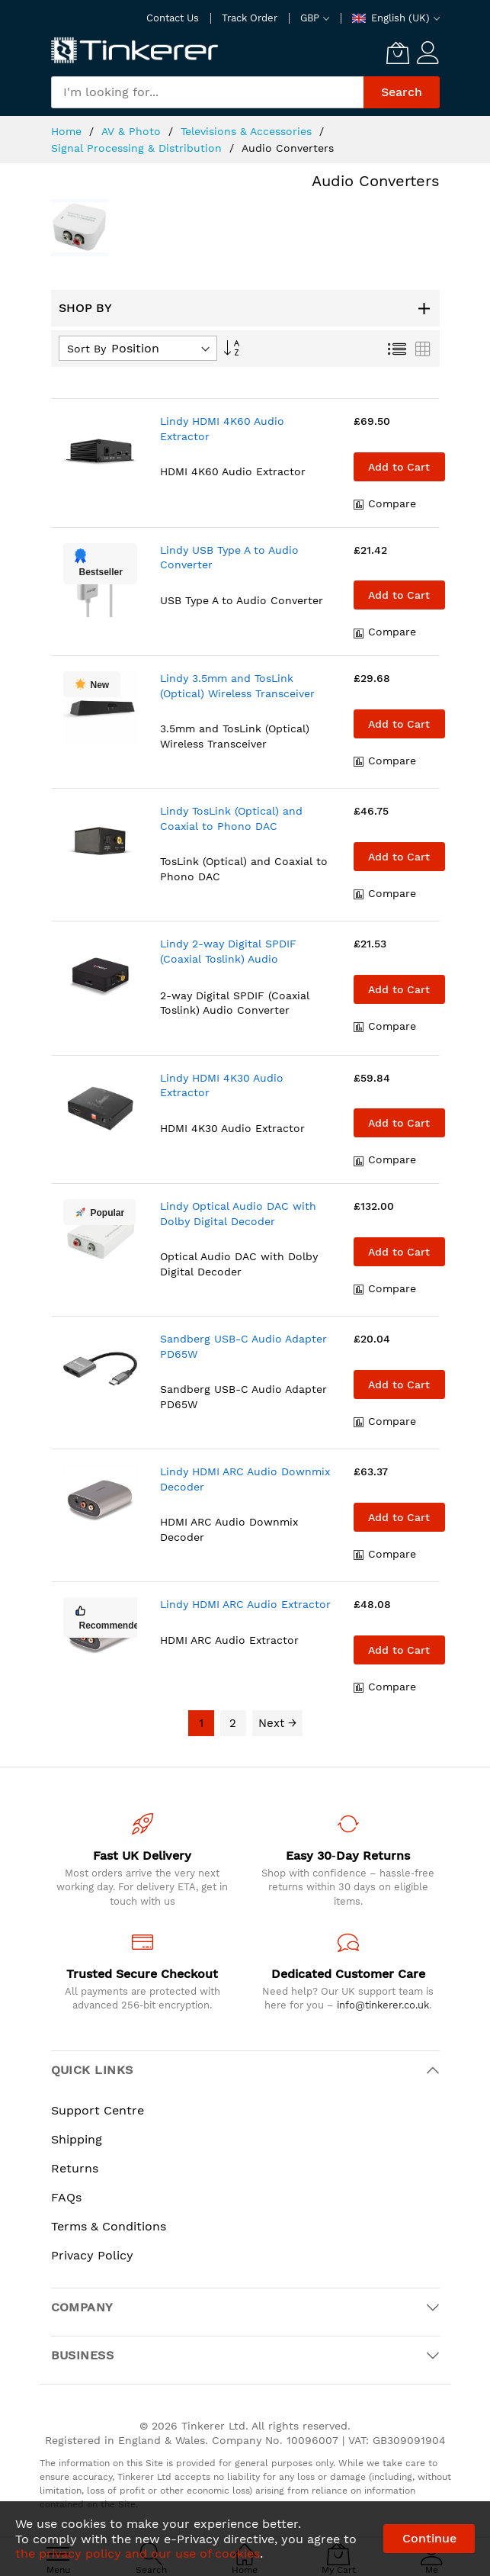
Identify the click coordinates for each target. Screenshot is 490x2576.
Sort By (86, 349)
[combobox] (207, 92)
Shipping (76, 2139)
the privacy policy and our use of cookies (137, 2553)
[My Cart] (397, 53)
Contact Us (172, 18)
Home (68, 131)
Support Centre (97, 2110)
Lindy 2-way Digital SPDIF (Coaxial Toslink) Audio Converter (228, 958)
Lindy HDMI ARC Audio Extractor (245, 1604)
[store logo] (135, 51)
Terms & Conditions (108, 2226)
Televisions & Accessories (248, 131)
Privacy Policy (92, 2255)
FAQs (66, 2197)
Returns (74, 2168)
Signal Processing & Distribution (138, 148)
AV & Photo (133, 131)
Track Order (249, 18)
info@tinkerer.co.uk (383, 2005)
